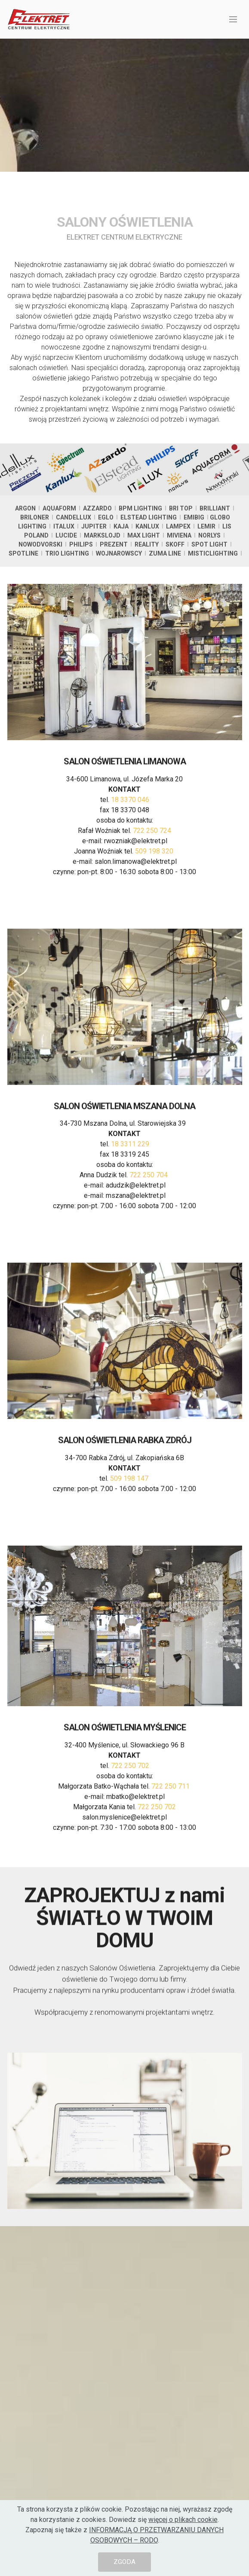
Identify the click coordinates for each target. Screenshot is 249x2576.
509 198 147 (130, 1500)
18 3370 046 (130, 849)
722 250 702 (130, 1811)
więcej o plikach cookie (183, 2519)
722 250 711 (171, 1831)
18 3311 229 (130, 1189)
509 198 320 (155, 901)
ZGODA (124, 2562)
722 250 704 (148, 1220)
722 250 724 (152, 880)
